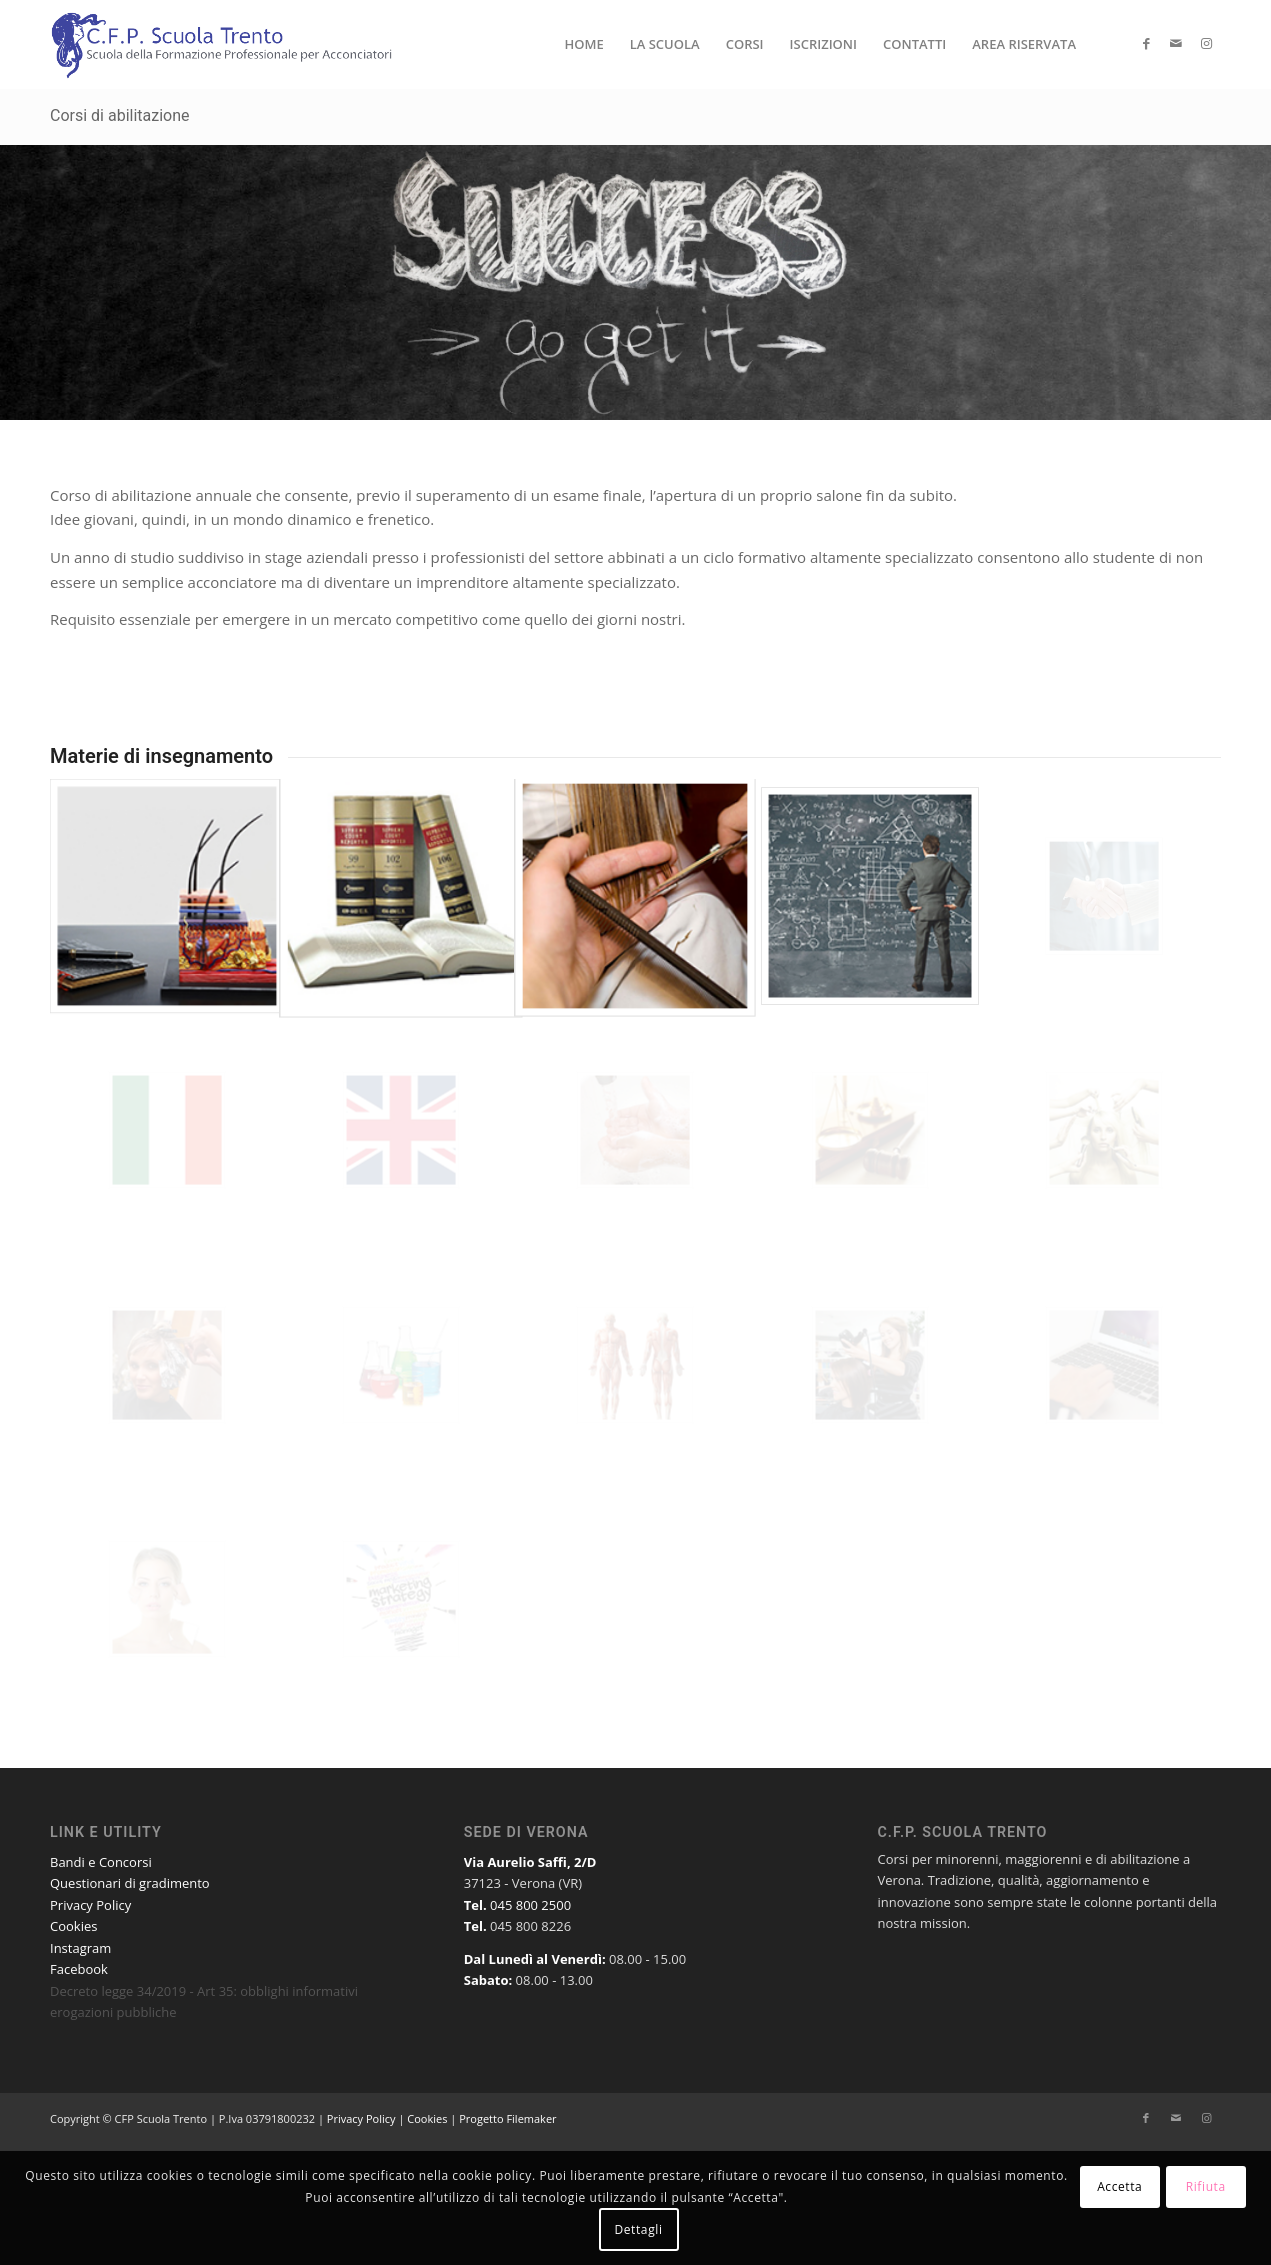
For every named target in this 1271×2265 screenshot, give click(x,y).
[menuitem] (583, 44)
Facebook (79, 1969)
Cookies (73, 1926)
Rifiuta (1206, 2186)
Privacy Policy (90, 1905)
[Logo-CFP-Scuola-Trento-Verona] (224, 44)
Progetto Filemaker (507, 2118)
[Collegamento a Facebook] (1146, 43)
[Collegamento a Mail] (1176, 43)
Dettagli (638, 2229)
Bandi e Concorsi (101, 1862)
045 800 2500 (530, 1905)
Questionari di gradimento (130, 1883)
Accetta (1119, 2186)
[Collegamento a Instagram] (1206, 43)
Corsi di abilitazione (120, 115)
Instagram (80, 1948)
